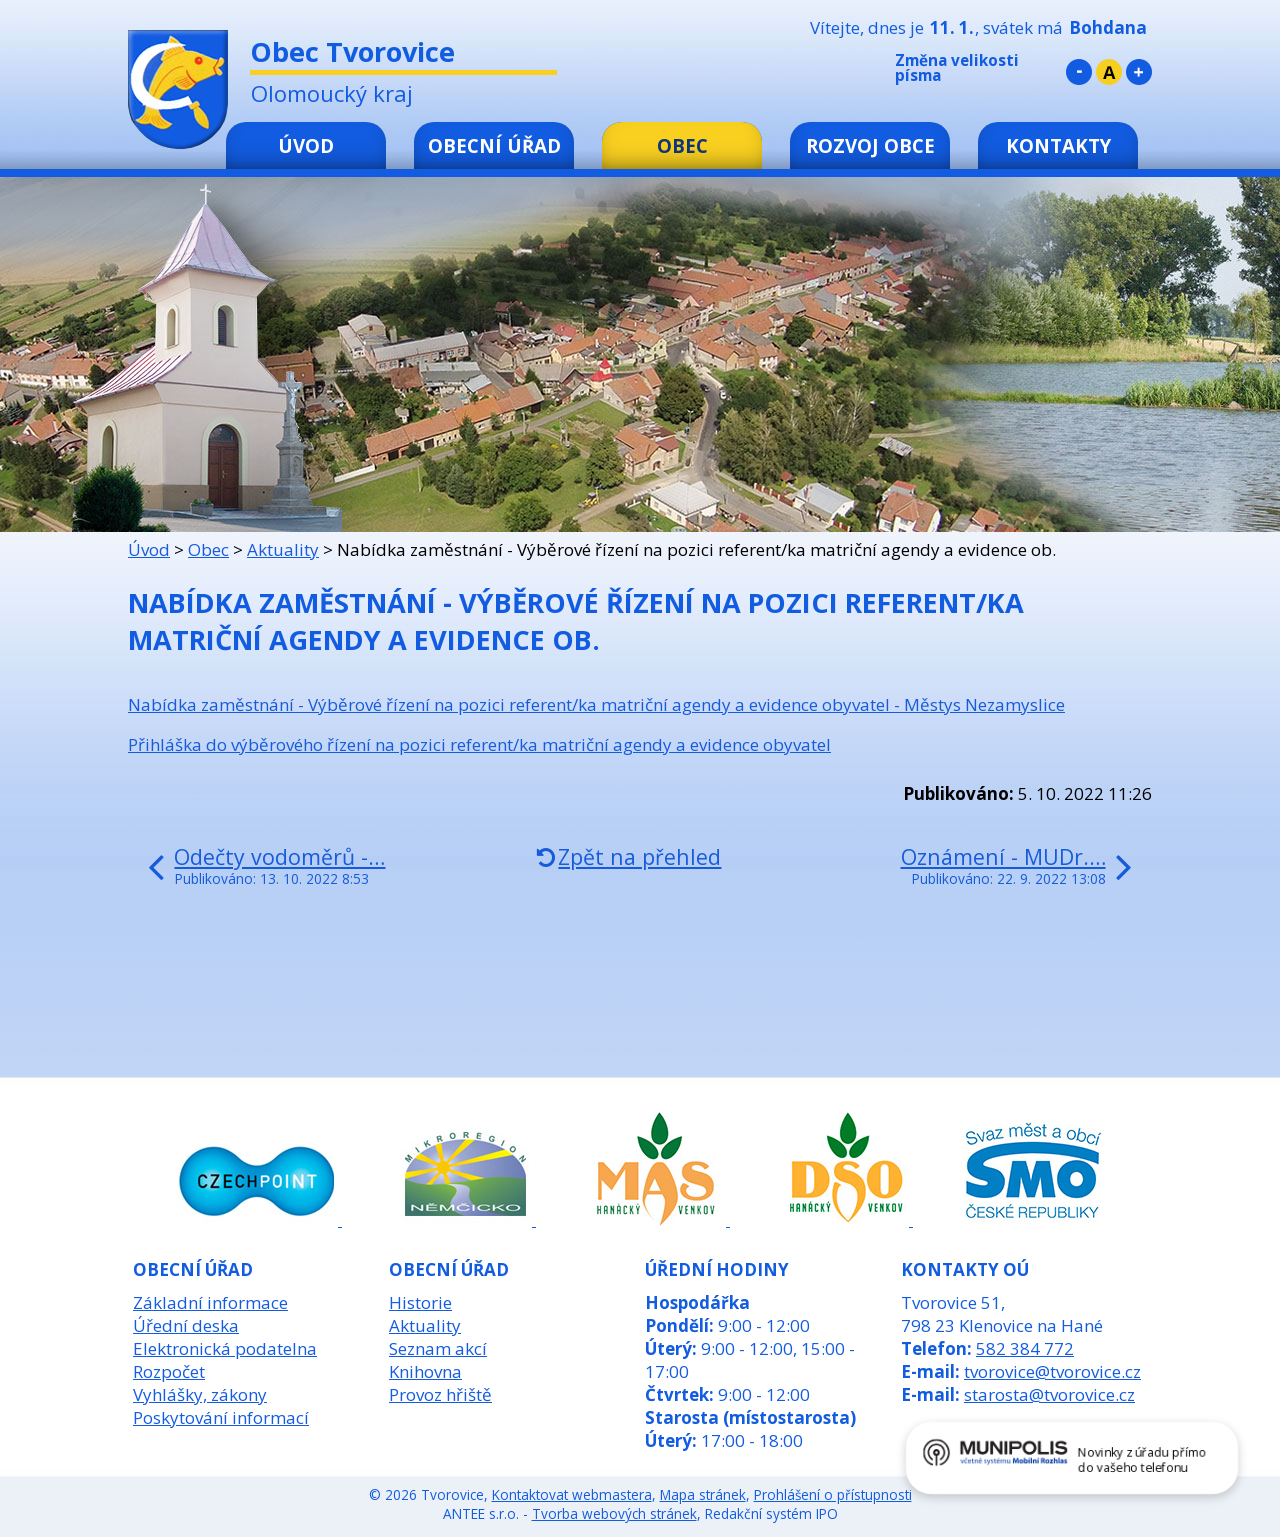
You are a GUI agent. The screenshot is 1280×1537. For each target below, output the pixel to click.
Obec (682, 145)
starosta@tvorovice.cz (1049, 1394)
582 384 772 (1025, 1348)
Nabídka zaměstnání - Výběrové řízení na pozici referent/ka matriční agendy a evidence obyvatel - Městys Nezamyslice (596, 704)
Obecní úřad (494, 145)
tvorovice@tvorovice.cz (1052, 1371)
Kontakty (1058, 145)
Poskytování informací (221, 1417)
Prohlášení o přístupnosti (833, 1494)
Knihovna (425, 1371)
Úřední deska (186, 1325)
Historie (420, 1302)
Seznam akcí (438, 1348)
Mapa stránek (703, 1494)
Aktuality (283, 549)
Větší (1139, 72)
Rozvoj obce (870, 145)
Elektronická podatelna (225, 1348)
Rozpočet (169, 1371)
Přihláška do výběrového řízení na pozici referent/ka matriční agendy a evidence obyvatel (479, 744)
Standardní (1109, 72)
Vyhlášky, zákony (200, 1394)
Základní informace (210, 1302)
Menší (1079, 72)
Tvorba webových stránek (614, 1513)
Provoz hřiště (440, 1394)
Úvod (306, 145)
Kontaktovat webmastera (572, 1494)
